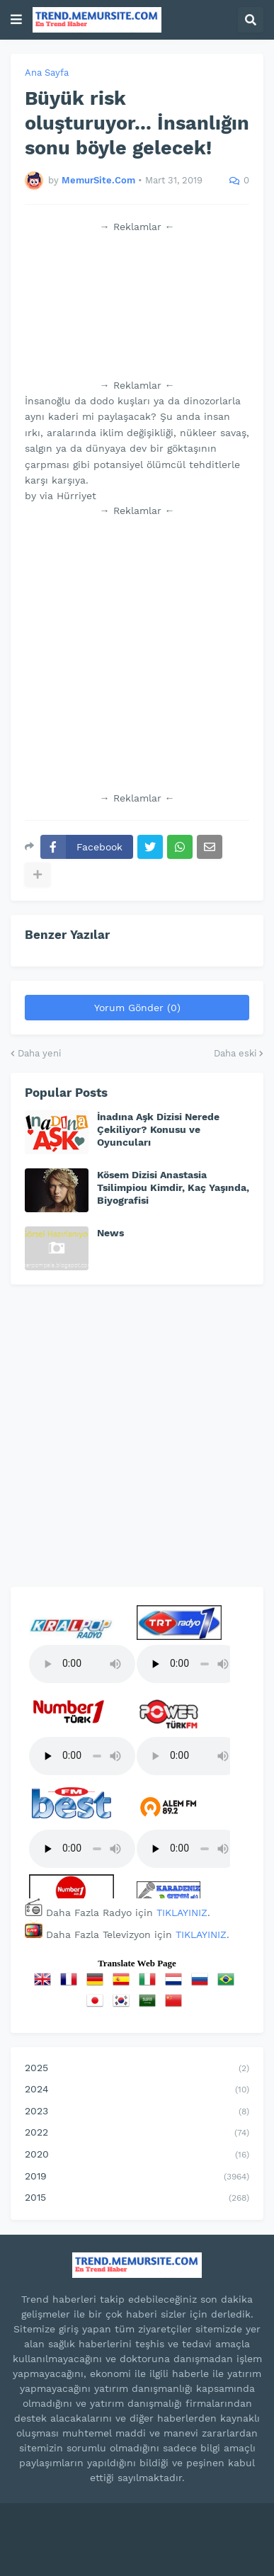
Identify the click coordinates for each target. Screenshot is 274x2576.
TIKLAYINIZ (181, 1912)
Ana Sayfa (47, 72)
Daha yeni (39, 1053)
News (110, 1232)
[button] (16, 20)
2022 (137, 2133)
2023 (137, 2112)
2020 (137, 2155)
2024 (137, 2090)
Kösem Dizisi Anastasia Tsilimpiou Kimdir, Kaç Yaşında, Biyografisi (173, 1187)
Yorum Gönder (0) (137, 1007)
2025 (137, 2069)
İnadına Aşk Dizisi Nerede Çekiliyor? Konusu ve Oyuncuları (158, 1129)
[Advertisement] (137, 306)
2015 (137, 2199)
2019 (137, 2177)
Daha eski (235, 1053)
